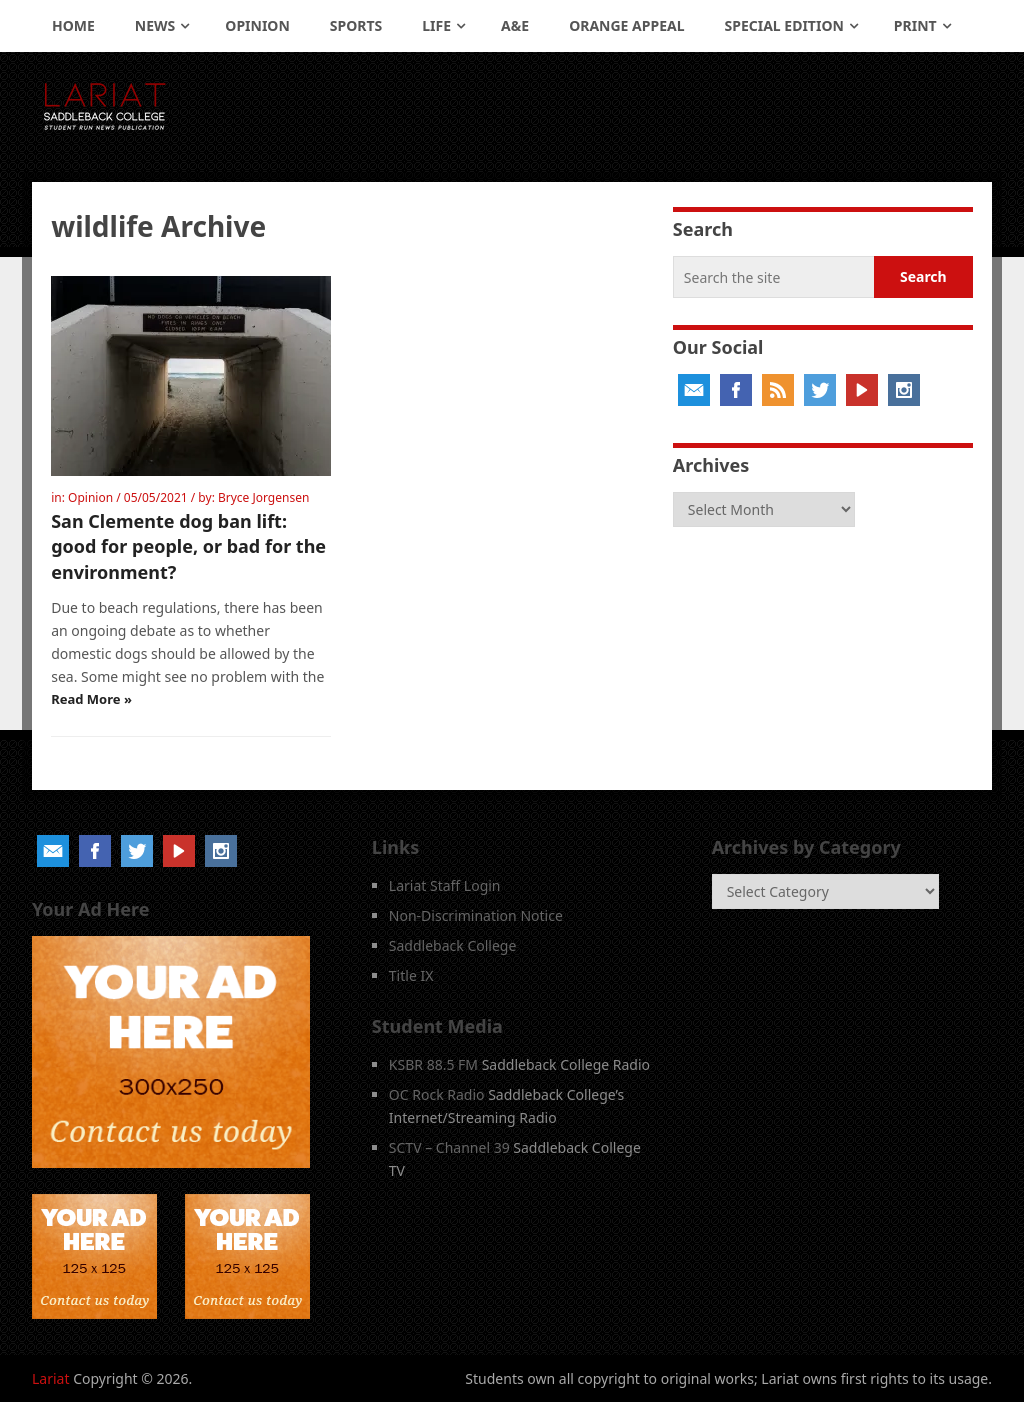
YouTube (862, 390)
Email (694, 390)
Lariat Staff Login (445, 885)
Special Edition (784, 25)
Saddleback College (453, 945)
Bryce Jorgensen (263, 497)
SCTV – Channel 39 (449, 1147)
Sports (356, 25)
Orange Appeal (626, 25)
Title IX (411, 975)
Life (436, 25)
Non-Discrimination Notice (476, 915)
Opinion (257, 25)
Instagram (904, 390)
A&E (515, 25)
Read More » (91, 699)
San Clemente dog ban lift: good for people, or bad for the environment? (188, 546)
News (155, 25)
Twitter (820, 390)
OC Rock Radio (437, 1094)
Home (73, 25)
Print (915, 25)
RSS (778, 390)
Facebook (736, 390)
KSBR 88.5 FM (433, 1064)
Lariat (51, 1378)
